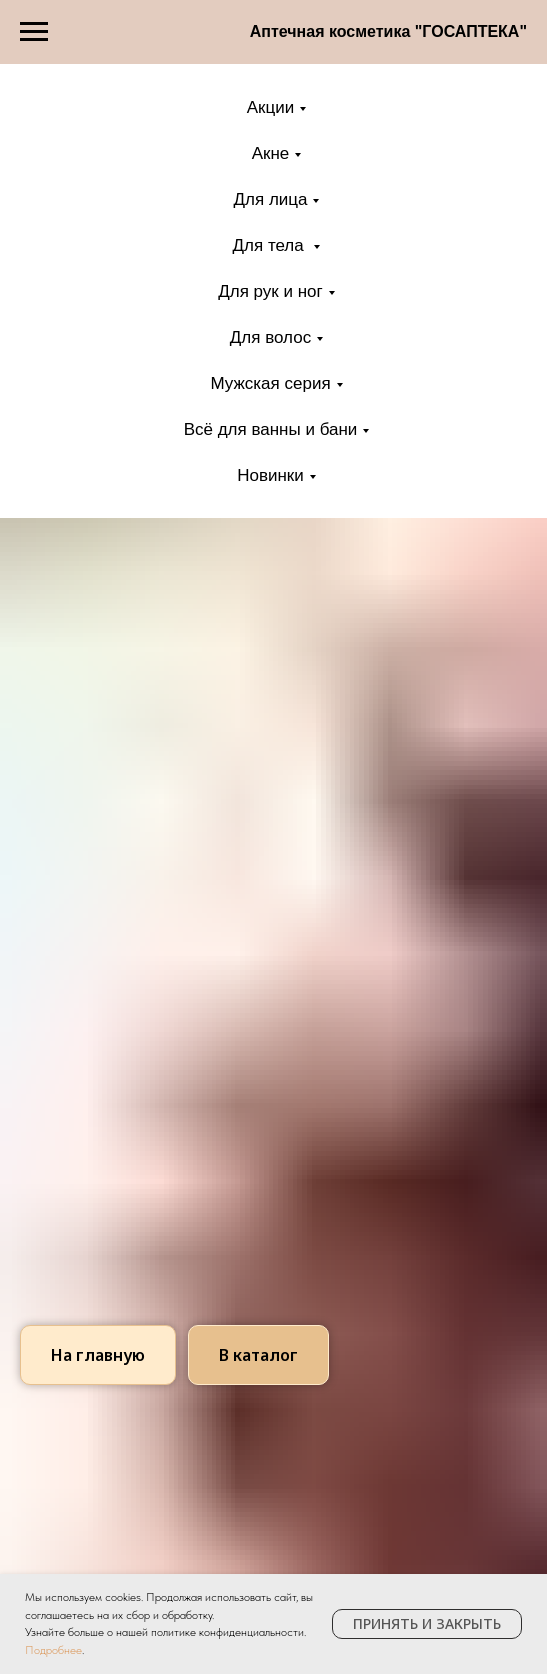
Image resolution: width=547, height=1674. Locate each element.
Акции (271, 107)
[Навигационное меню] (34, 32)
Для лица (271, 199)
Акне (271, 153)
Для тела (271, 245)
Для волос (270, 337)
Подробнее (53, 1650)
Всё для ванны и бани (271, 429)
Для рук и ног (270, 291)
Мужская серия (270, 383)
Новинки (270, 475)
